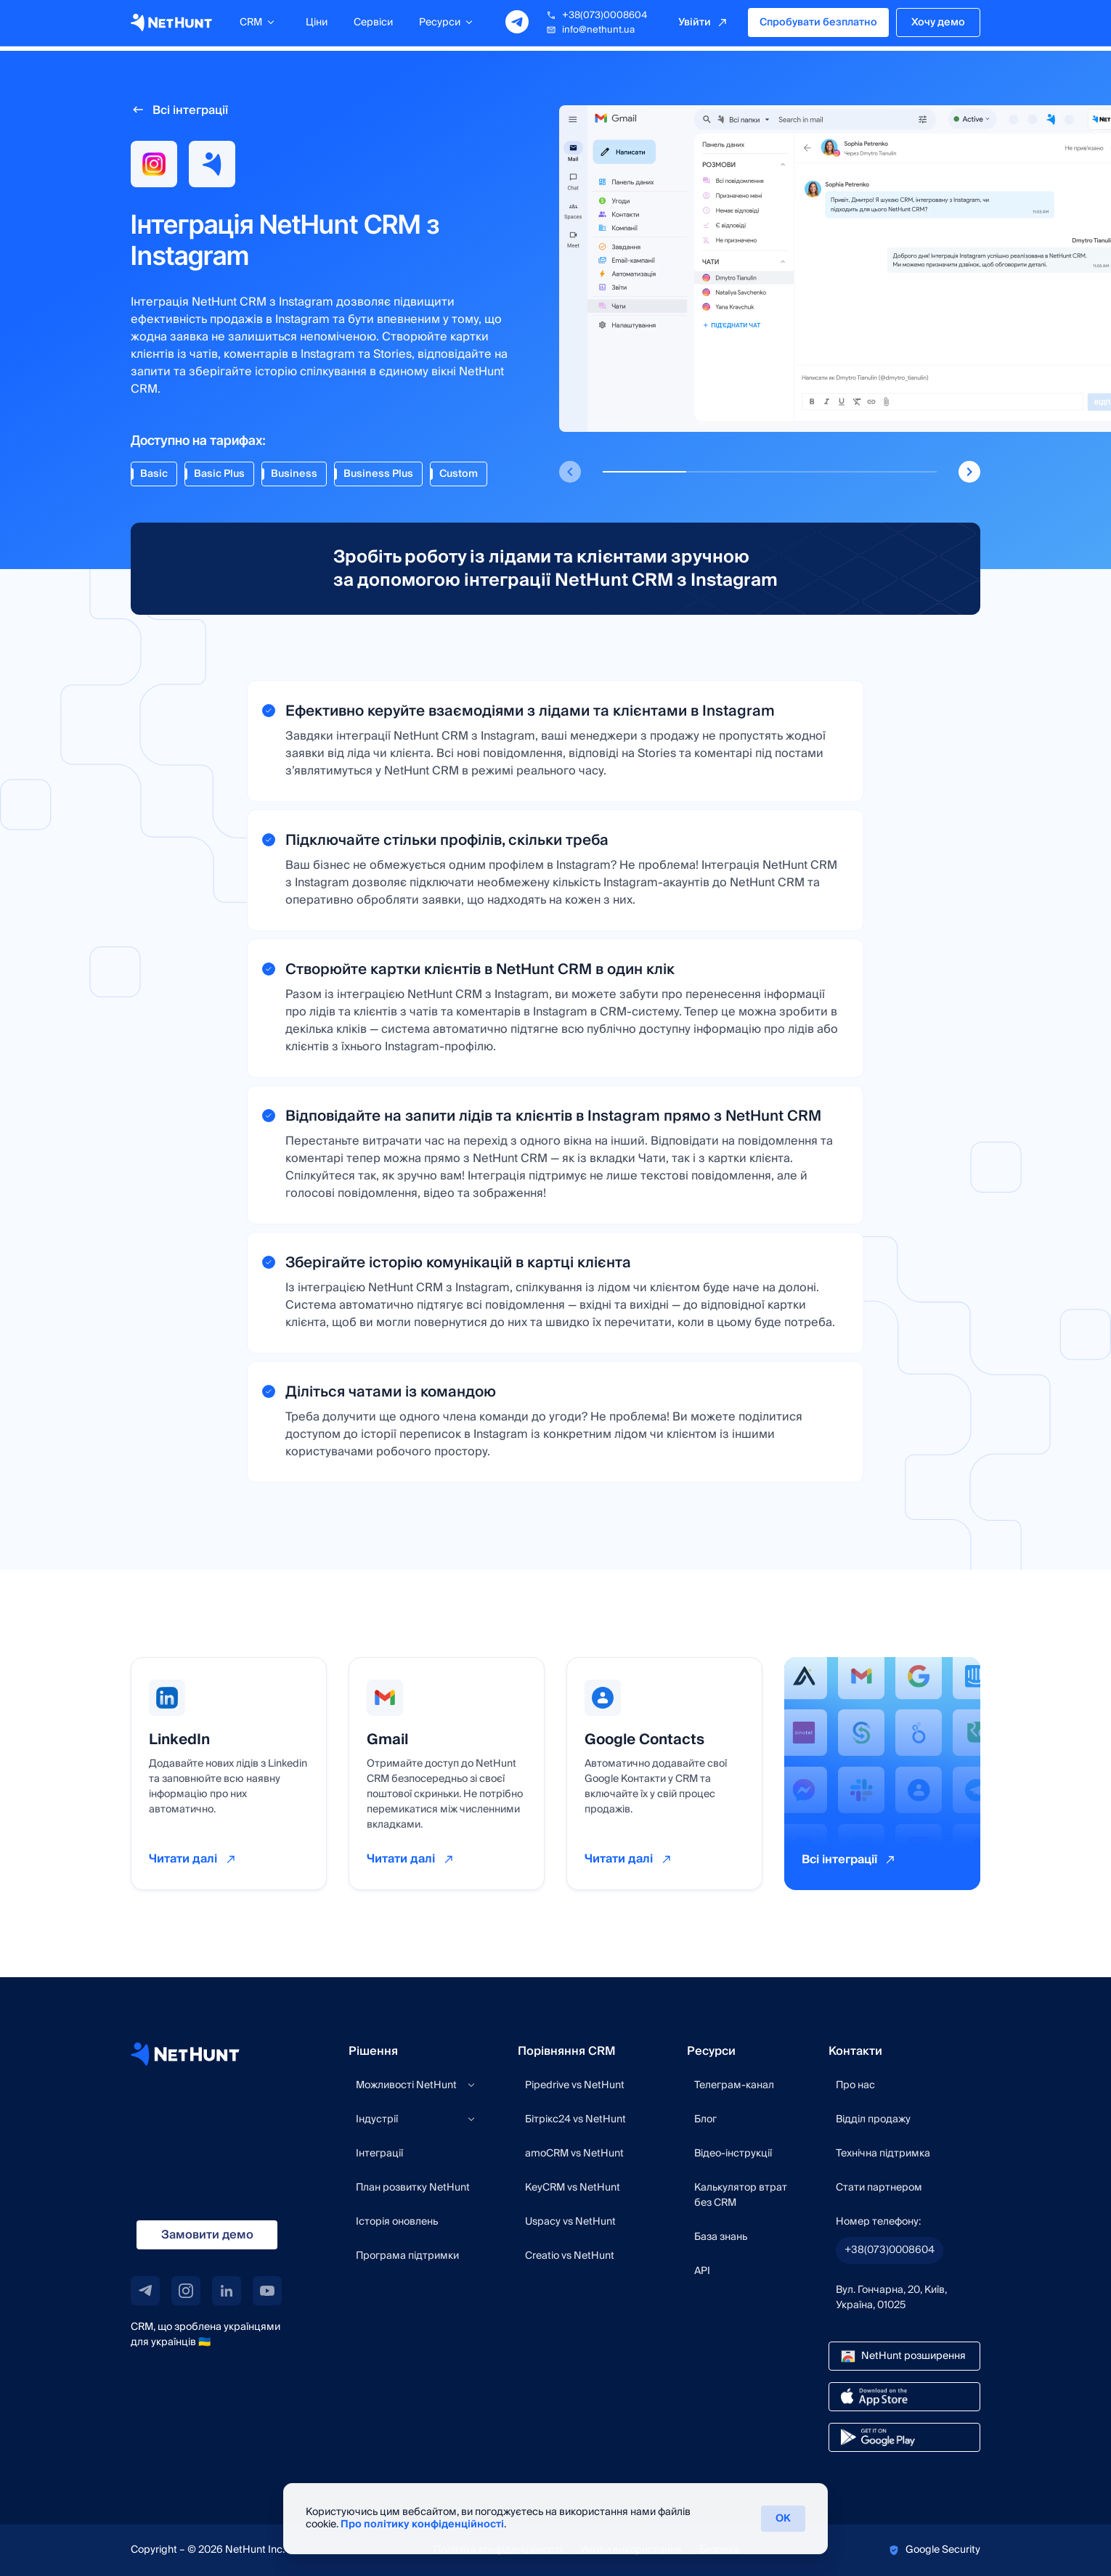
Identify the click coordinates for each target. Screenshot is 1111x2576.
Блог (705, 2119)
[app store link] (904, 2396)
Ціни (316, 24)
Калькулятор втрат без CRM (740, 2195)
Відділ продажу (873, 2119)
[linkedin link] (226, 2290)
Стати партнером (879, 2187)
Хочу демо (938, 25)
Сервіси (373, 24)
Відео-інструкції (733, 2153)
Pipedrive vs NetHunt (574, 2085)
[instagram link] (185, 2290)
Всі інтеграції (190, 110)
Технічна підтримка (883, 2153)
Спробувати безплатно (818, 25)
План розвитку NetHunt (413, 2187)
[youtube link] (267, 2290)
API (702, 2271)
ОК (783, 2518)
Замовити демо (207, 2235)
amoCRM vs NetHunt (574, 2153)
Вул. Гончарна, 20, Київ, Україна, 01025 (891, 2297)
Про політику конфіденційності (422, 2524)
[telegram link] (145, 2290)
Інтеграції (379, 2153)
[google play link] (904, 2437)
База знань (720, 2237)
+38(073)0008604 (596, 18)
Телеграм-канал (734, 2085)
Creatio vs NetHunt (569, 2256)
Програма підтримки (407, 2256)
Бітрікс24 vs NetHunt (575, 2119)
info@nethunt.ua (590, 33)
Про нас (855, 2085)
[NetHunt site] (185, 2054)
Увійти (694, 25)
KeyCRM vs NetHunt (572, 2187)
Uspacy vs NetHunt (570, 2222)
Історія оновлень (397, 2222)
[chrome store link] (904, 2356)
